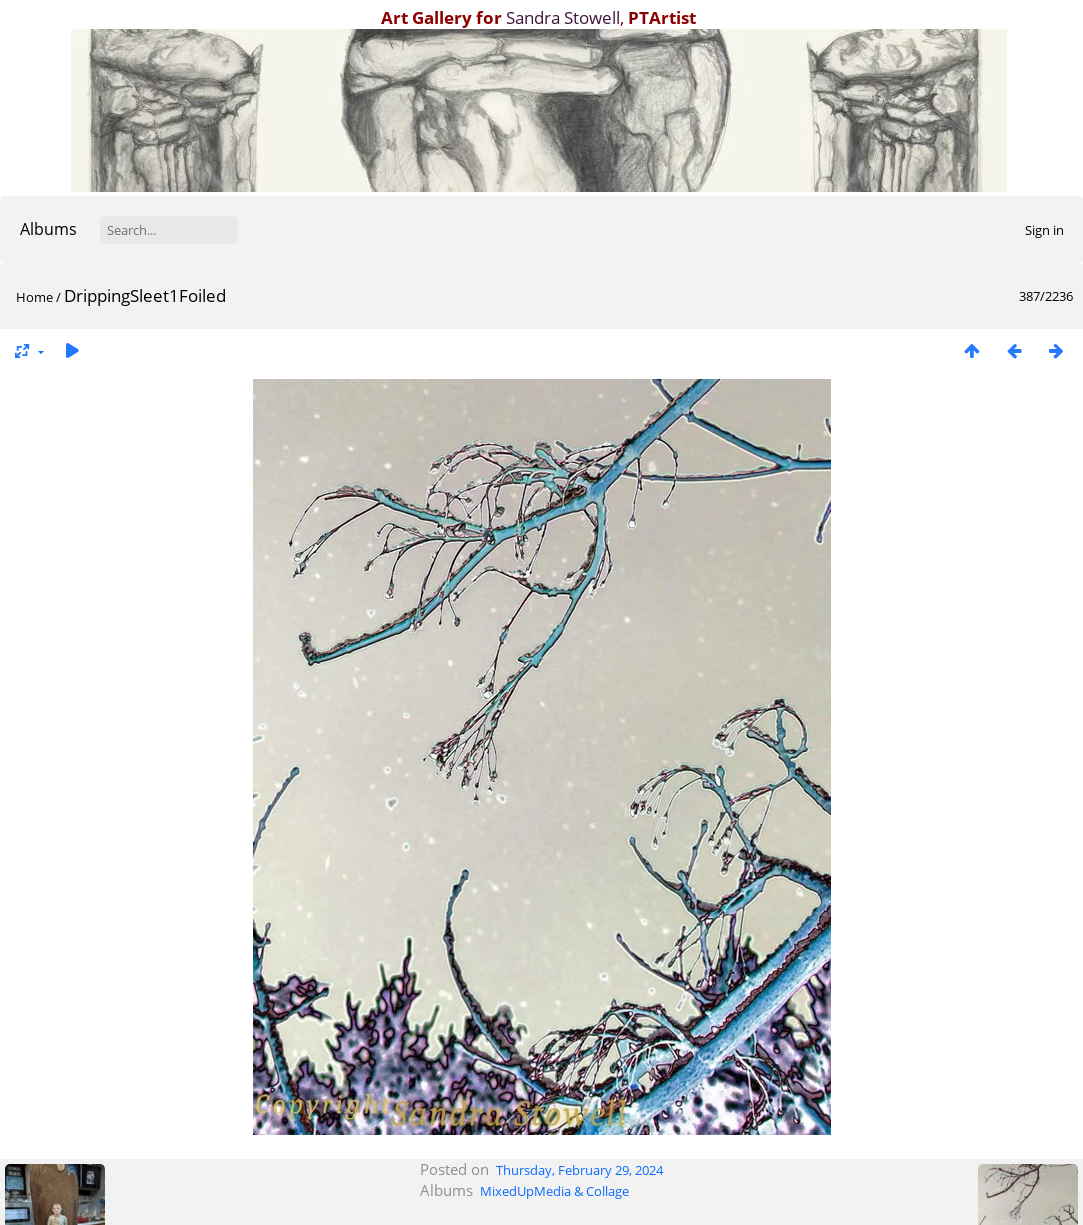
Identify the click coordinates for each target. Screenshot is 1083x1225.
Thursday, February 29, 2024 (579, 1170)
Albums (48, 229)
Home (34, 297)
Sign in (1044, 230)
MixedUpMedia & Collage (554, 1191)
